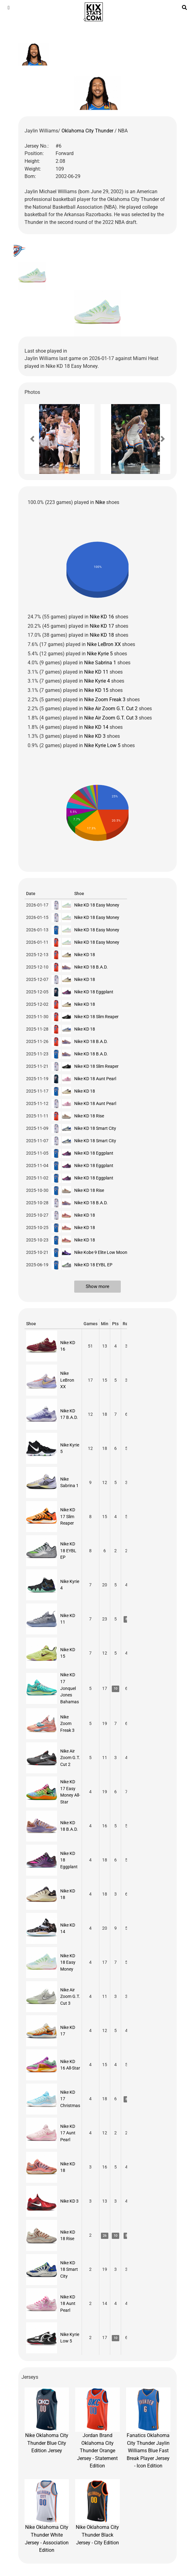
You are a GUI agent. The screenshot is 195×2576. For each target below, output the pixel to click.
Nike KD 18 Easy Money (96, 904)
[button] (32, 439)
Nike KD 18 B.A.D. (91, 967)
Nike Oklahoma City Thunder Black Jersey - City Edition (97, 2512)
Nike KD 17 (102, 626)
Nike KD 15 (96, 690)
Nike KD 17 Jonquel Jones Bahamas (69, 1688)
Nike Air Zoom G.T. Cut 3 (111, 718)
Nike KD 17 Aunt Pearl (67, 2133)
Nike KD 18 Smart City (95, 1128)
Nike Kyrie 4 (97, 681)
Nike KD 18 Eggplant (93, 991)
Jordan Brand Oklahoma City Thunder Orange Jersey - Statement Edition (97, 2428)
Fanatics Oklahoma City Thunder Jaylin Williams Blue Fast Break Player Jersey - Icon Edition (148, 2428)
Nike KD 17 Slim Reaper (67, 1516)
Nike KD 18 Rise (89, 1115)
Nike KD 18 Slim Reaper (96, 1016)
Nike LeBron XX (104, 644)
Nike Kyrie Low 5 (102, 745)
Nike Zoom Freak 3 (104, 699)
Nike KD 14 (96, 727)
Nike (100, 502)
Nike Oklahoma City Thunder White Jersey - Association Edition (47, 2516)
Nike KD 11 (96, 672)
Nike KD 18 (102, 635)
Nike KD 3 (95, 736)
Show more (97, 1286)
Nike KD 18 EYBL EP (93, 1264)
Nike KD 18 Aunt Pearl (95, 1078)
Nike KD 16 (102, 617)
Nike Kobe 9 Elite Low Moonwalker (107, 1252)
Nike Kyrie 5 (100, 654)
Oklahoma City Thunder (88, 131)
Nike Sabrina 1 (100, 663)
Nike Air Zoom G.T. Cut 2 (111, 708)
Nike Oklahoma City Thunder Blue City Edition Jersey (47, 2420)
